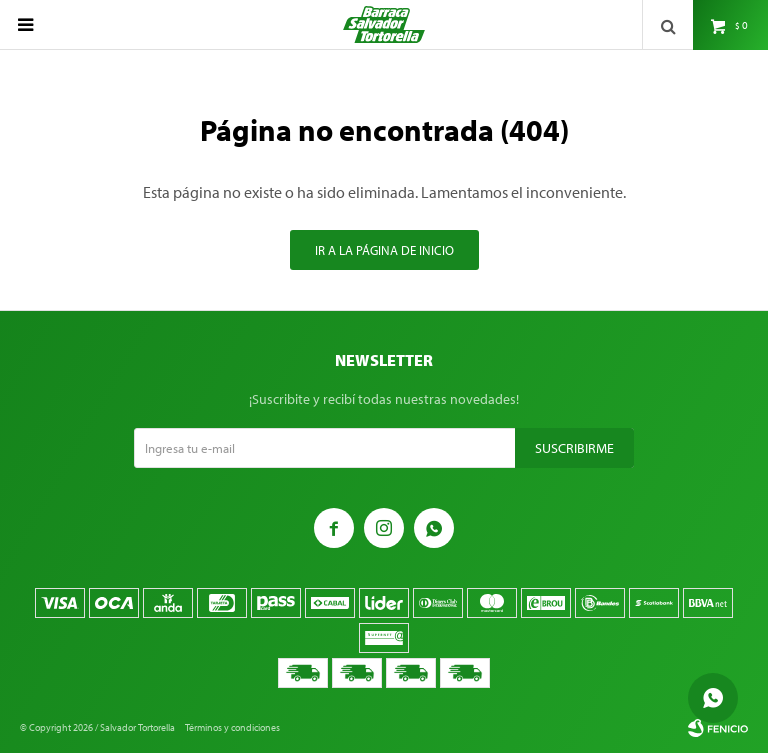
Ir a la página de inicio (384, 250)
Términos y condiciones (232, 727)
